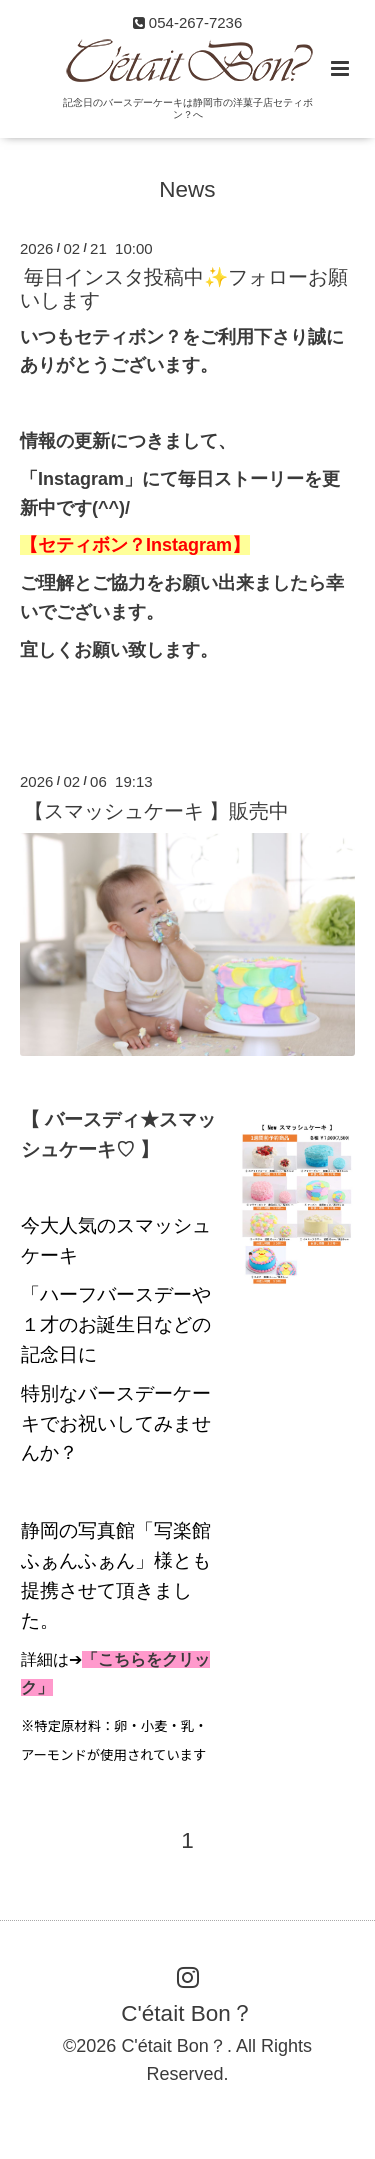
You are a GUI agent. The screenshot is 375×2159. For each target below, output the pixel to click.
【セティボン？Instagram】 (135, 545)
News (187, 188)
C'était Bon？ (187, 2013)
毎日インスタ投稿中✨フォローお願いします (184, 288)
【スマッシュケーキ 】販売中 (156, 810)
